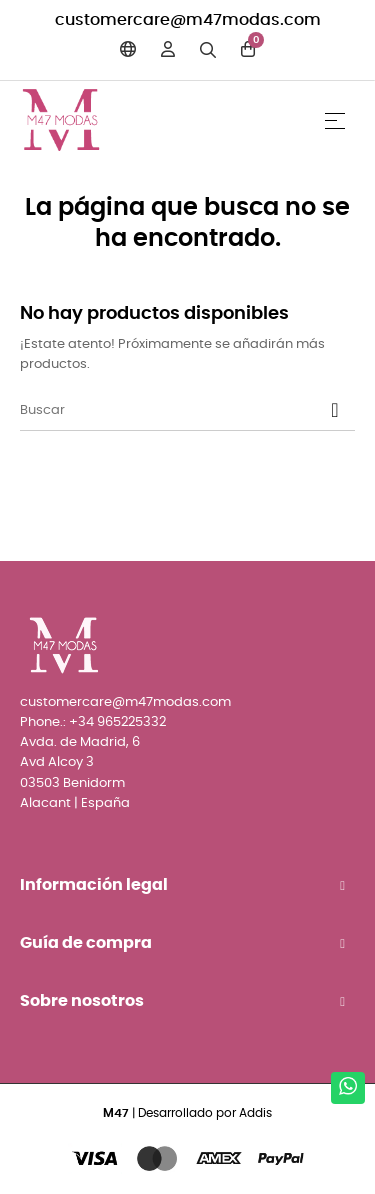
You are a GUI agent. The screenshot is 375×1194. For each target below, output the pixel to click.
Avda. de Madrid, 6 (80, 742)
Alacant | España (75, 803)
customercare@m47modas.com (188, 20)
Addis (255, 1113)
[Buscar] (187, 411)
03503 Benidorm (72, 783)
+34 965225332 (117, 722)
